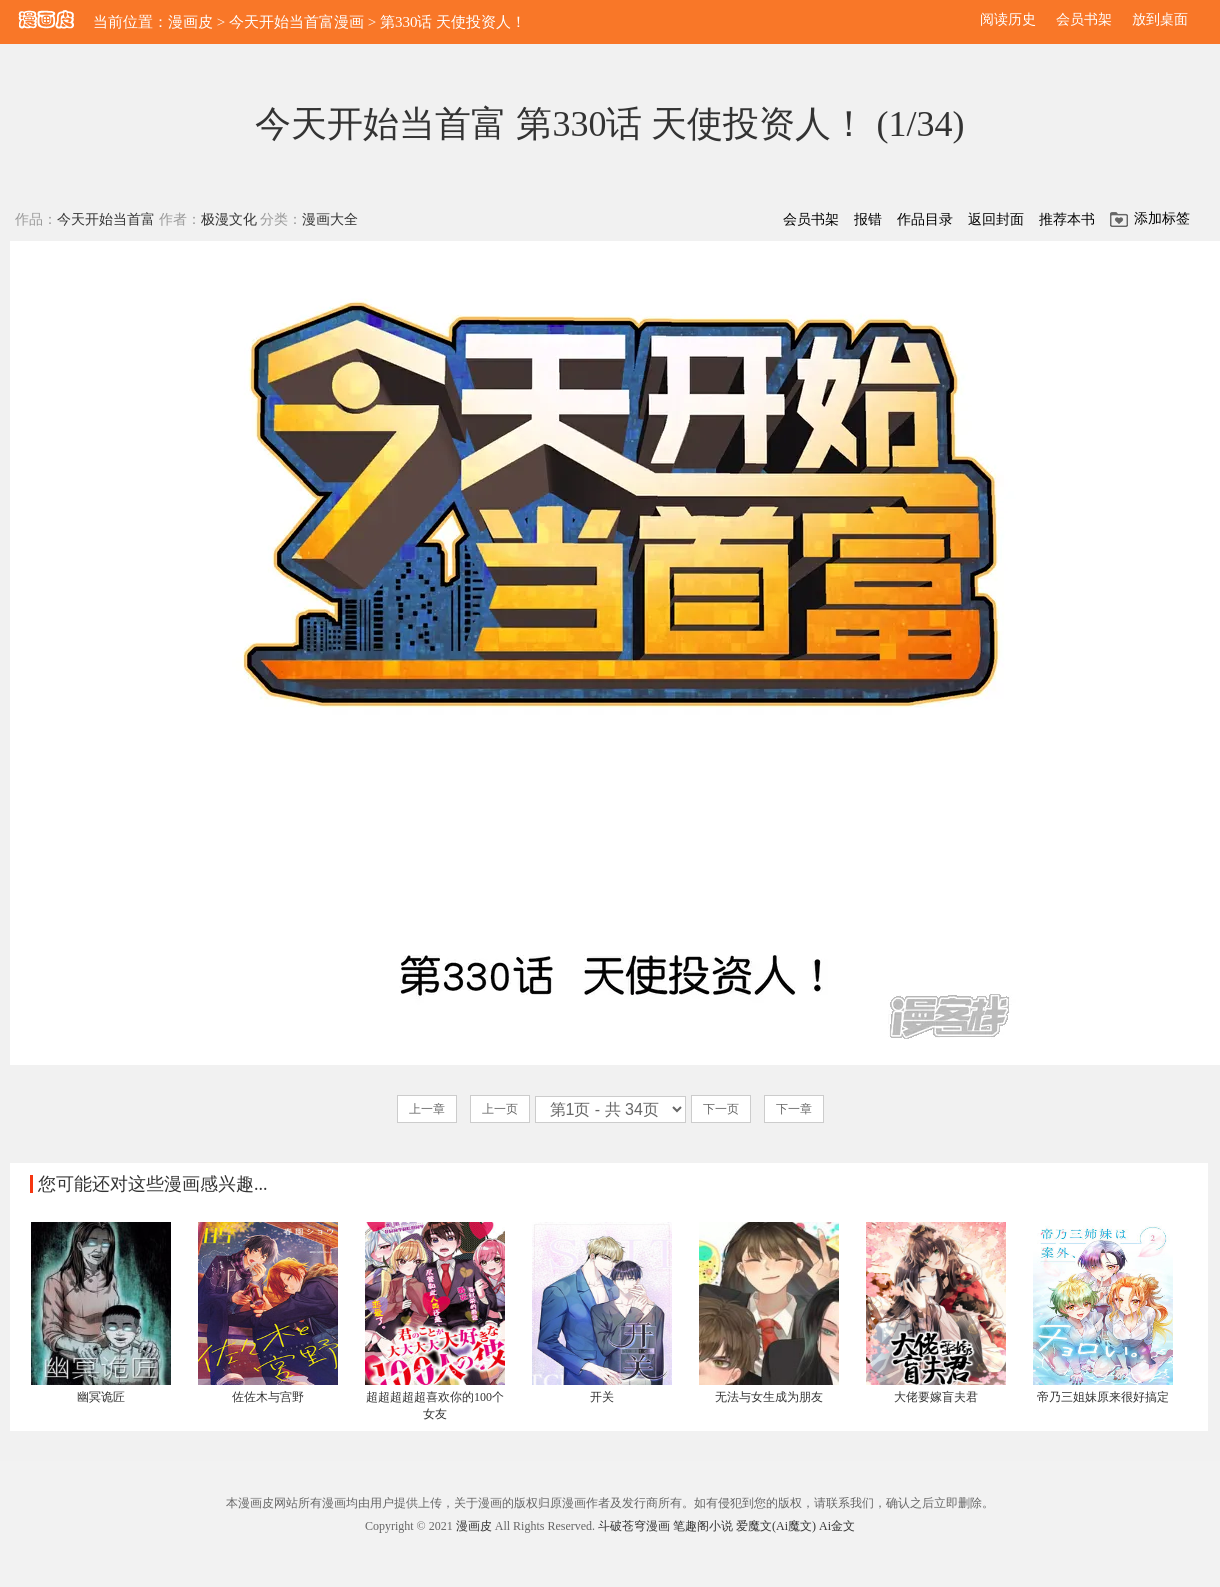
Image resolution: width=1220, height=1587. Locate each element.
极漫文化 (229, 219)
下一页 (721, 1109)
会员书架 (1084, 19)
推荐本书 (1067, 219)
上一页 (500, 1109)
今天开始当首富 (106, 219)
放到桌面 (1160, 19)
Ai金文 (837, 1526)
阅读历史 (1008, 19)
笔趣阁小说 (703, 1526)
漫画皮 (190, 22)
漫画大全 (330, 219)
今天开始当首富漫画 (296, 22)
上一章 (427, 1109)
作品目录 (925, 219)
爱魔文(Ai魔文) (776, 1526)
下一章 (794, 1109)
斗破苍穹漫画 (634, 1526)
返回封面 (996, 219)
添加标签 (1162, 218)
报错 (868, 219)
